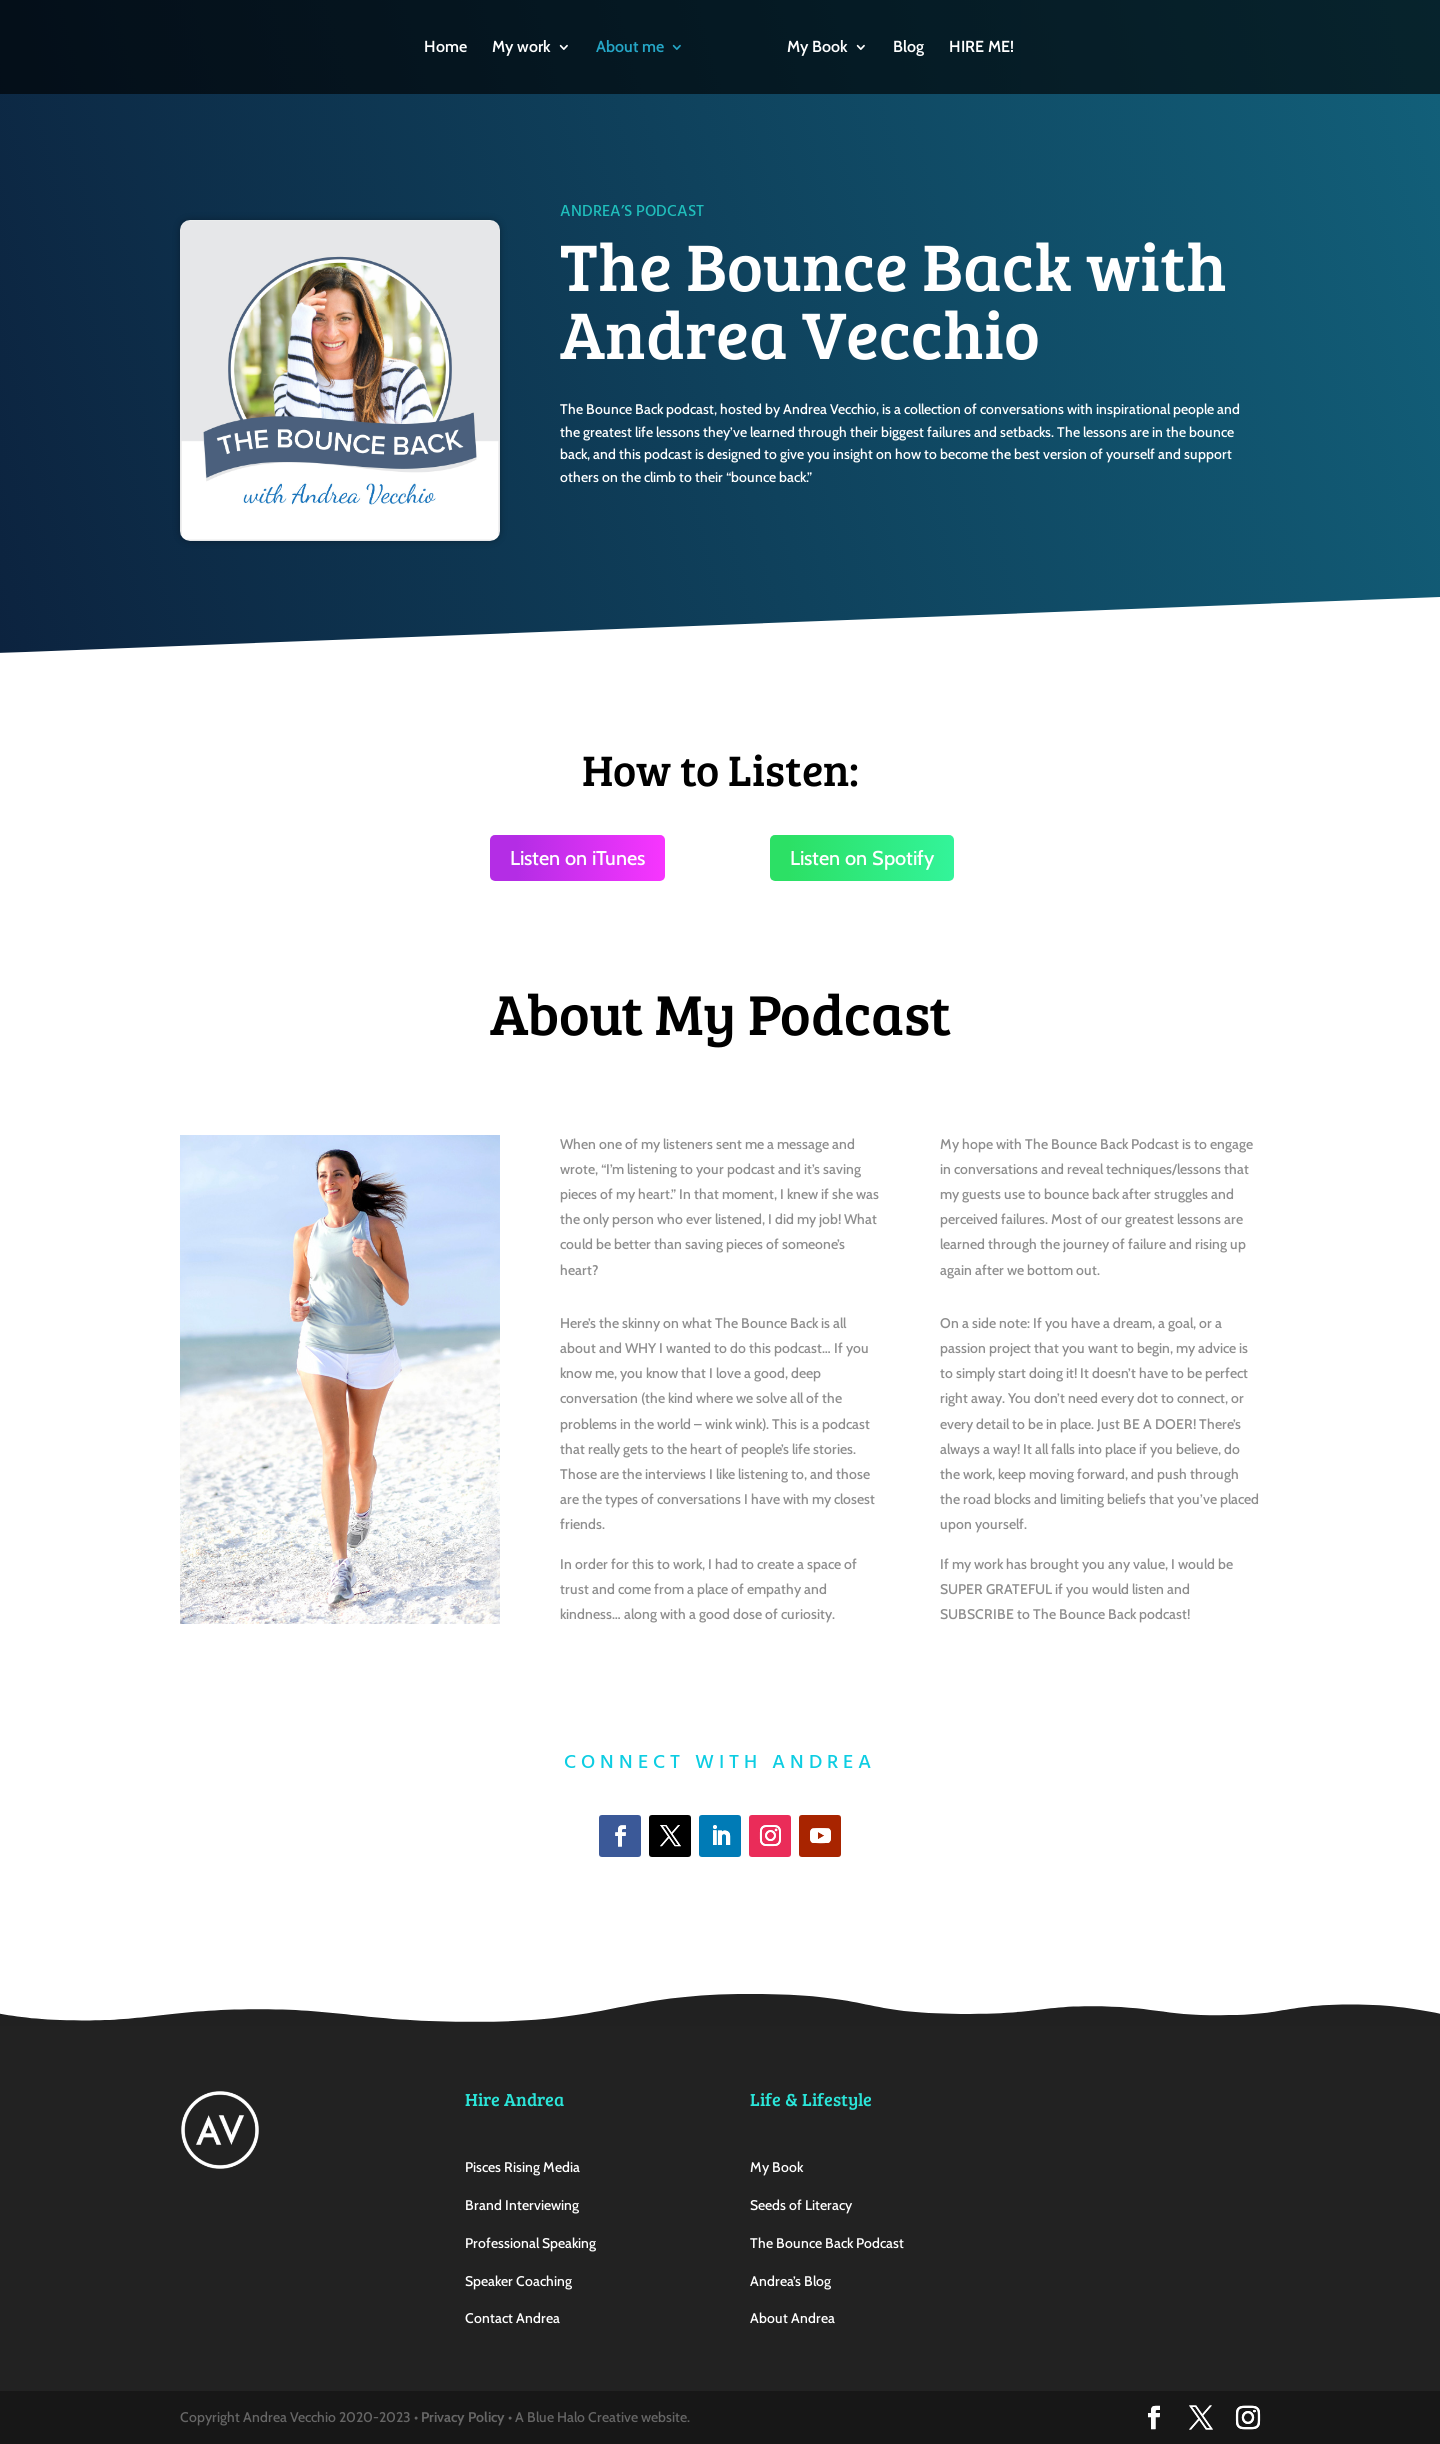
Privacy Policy (463, 2417)
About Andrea (792, 2318)
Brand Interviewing (522, 2205)
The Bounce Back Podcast (827, 2243)
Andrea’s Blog (790, 2281)
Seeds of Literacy (801, 2205)
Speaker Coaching (518, 2281)
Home (445, 48)
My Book (817, 48)
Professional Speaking (530, 2243)
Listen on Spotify (862, 858)
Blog (908, 48)
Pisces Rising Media (522, 2167)
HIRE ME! (981, 48)
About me (630, 48)
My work (521, 48)
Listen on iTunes (577, 858)
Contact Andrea (512, 2318)
